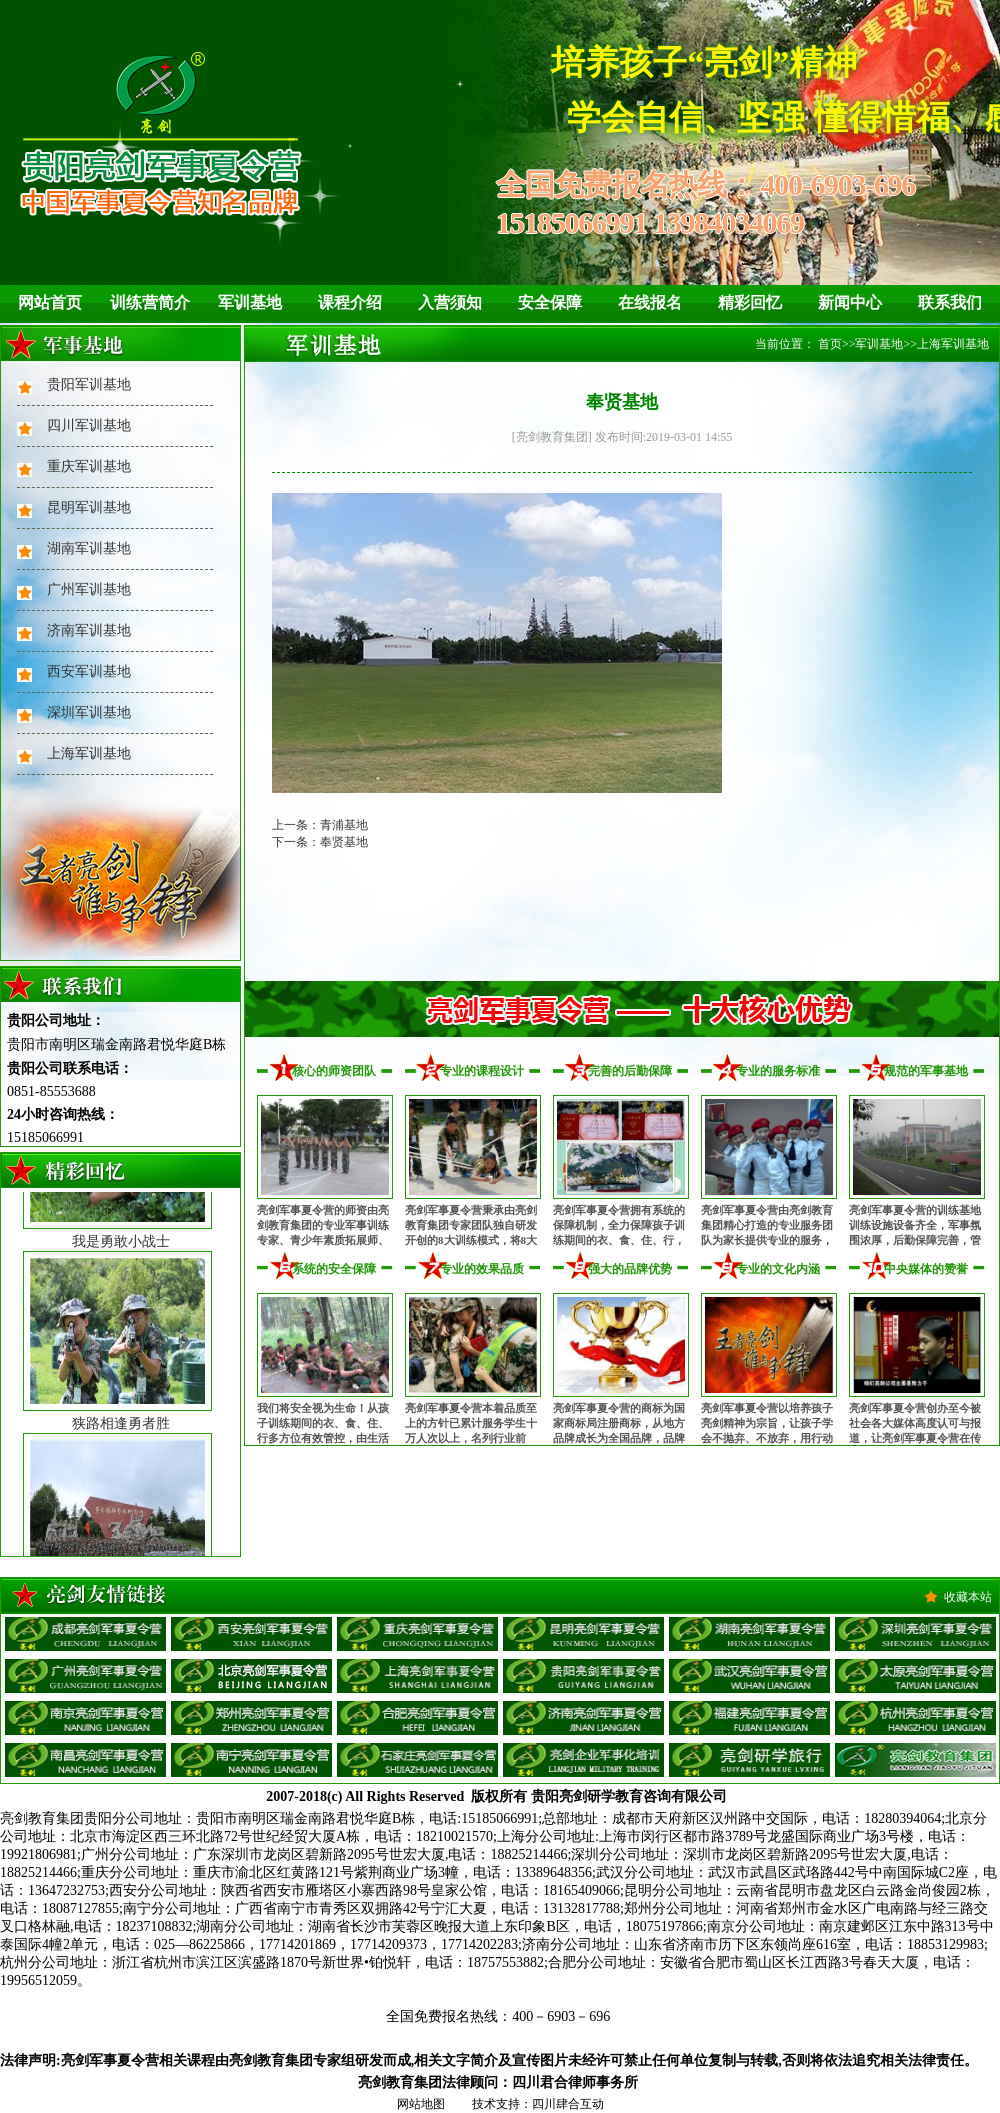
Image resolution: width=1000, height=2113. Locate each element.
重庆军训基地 (89, 466)
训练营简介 (150, 302)
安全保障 (550, 302)
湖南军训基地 (89, 548)
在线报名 (650, 302)
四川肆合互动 (568, 2104)
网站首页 (50, 302)
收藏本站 (968, 1597)
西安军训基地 (89, 671)
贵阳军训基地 (89, 384)
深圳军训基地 (89, 712)
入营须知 (450, 302)
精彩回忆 (750, 302)
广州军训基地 (89, 589)
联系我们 (950, 302)
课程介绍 (350, 302)
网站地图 (421, 2104)
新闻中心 (850, 302)
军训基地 (250, 302)
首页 (830, 344)
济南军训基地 (89, 630)
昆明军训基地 (89, 507)
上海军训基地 (89, 753)
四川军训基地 (89, 425)
